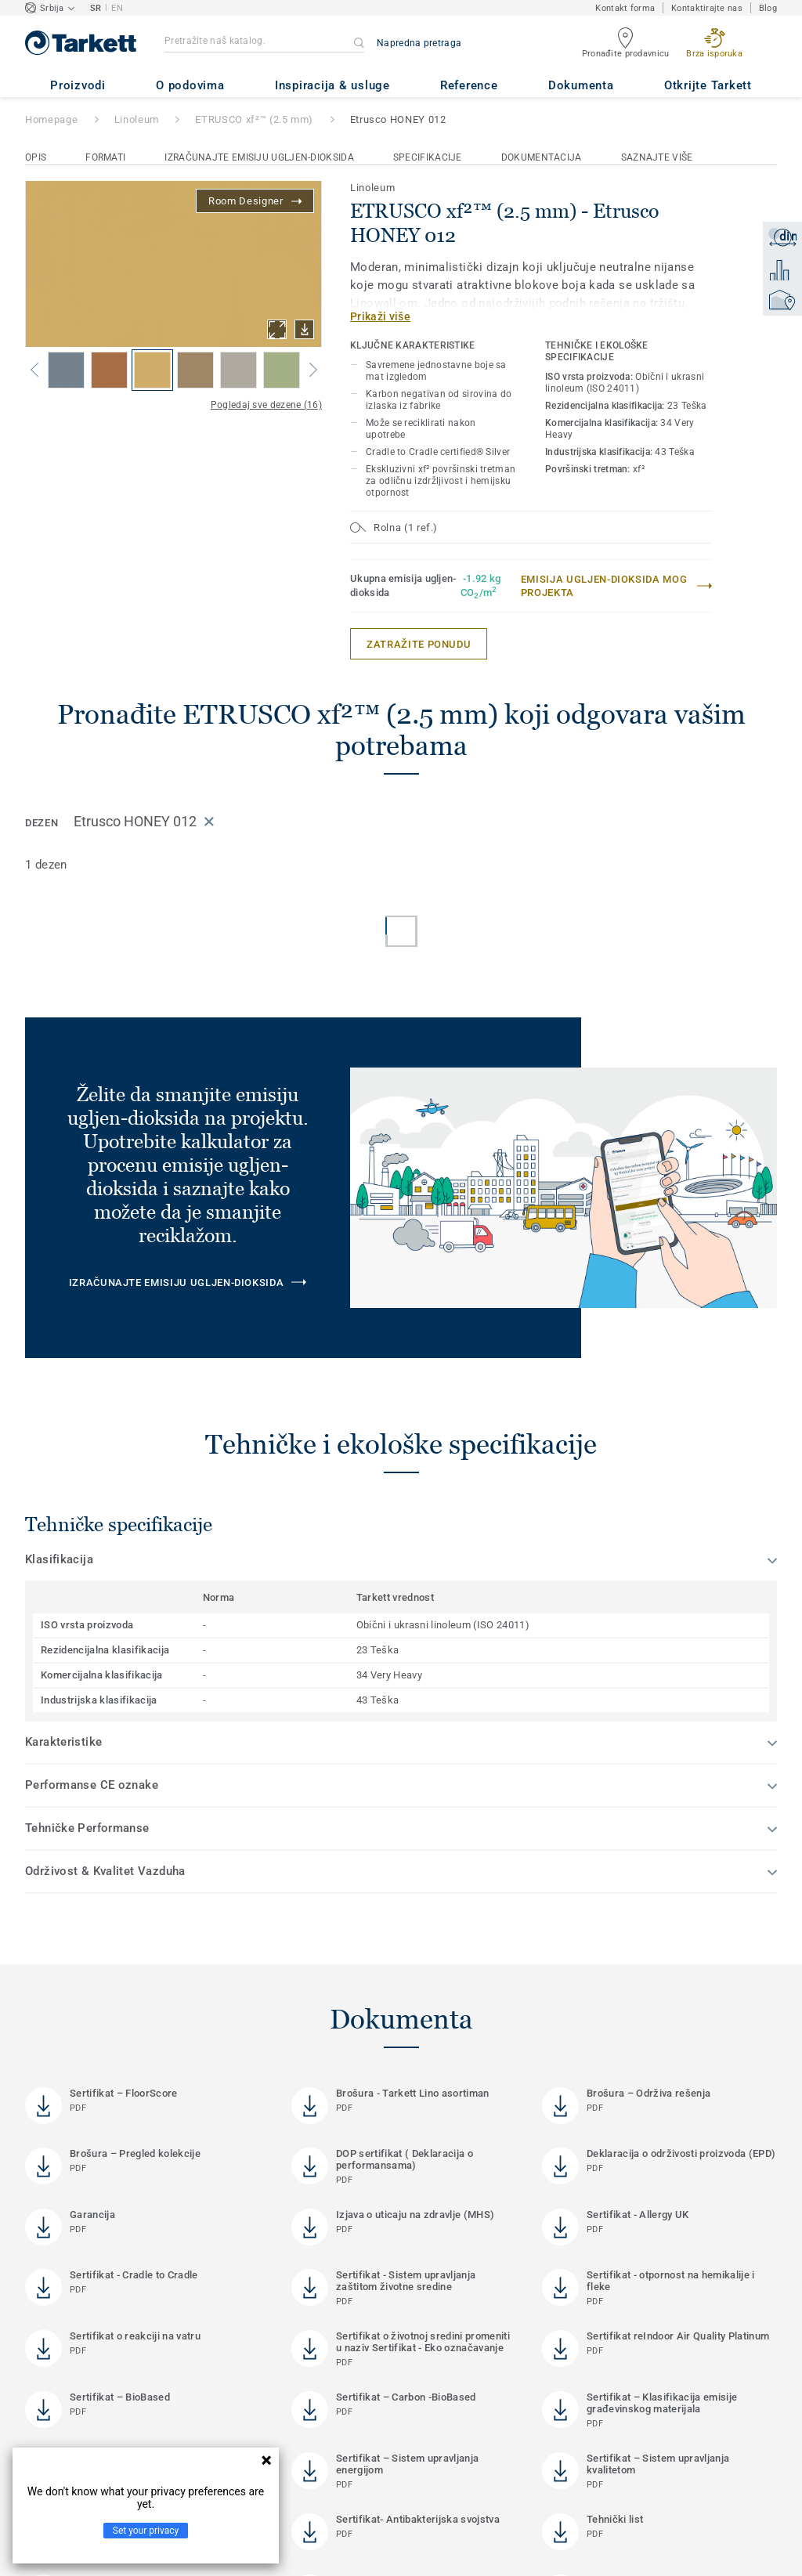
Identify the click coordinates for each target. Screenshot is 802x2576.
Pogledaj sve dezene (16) (266, 404)
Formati (105, 157)
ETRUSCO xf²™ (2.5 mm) (254, 119)
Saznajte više (657, 157)
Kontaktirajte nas (706, 8)
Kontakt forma (625, 8)
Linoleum (136, 119)
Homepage (51, 119)
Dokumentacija (541, 157)
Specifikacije (427, 157)
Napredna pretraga (419, 43)
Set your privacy (146, 2530)
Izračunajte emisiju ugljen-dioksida (259, 157)
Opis (35, 157)
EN (117, 8)
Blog (768, 8)
